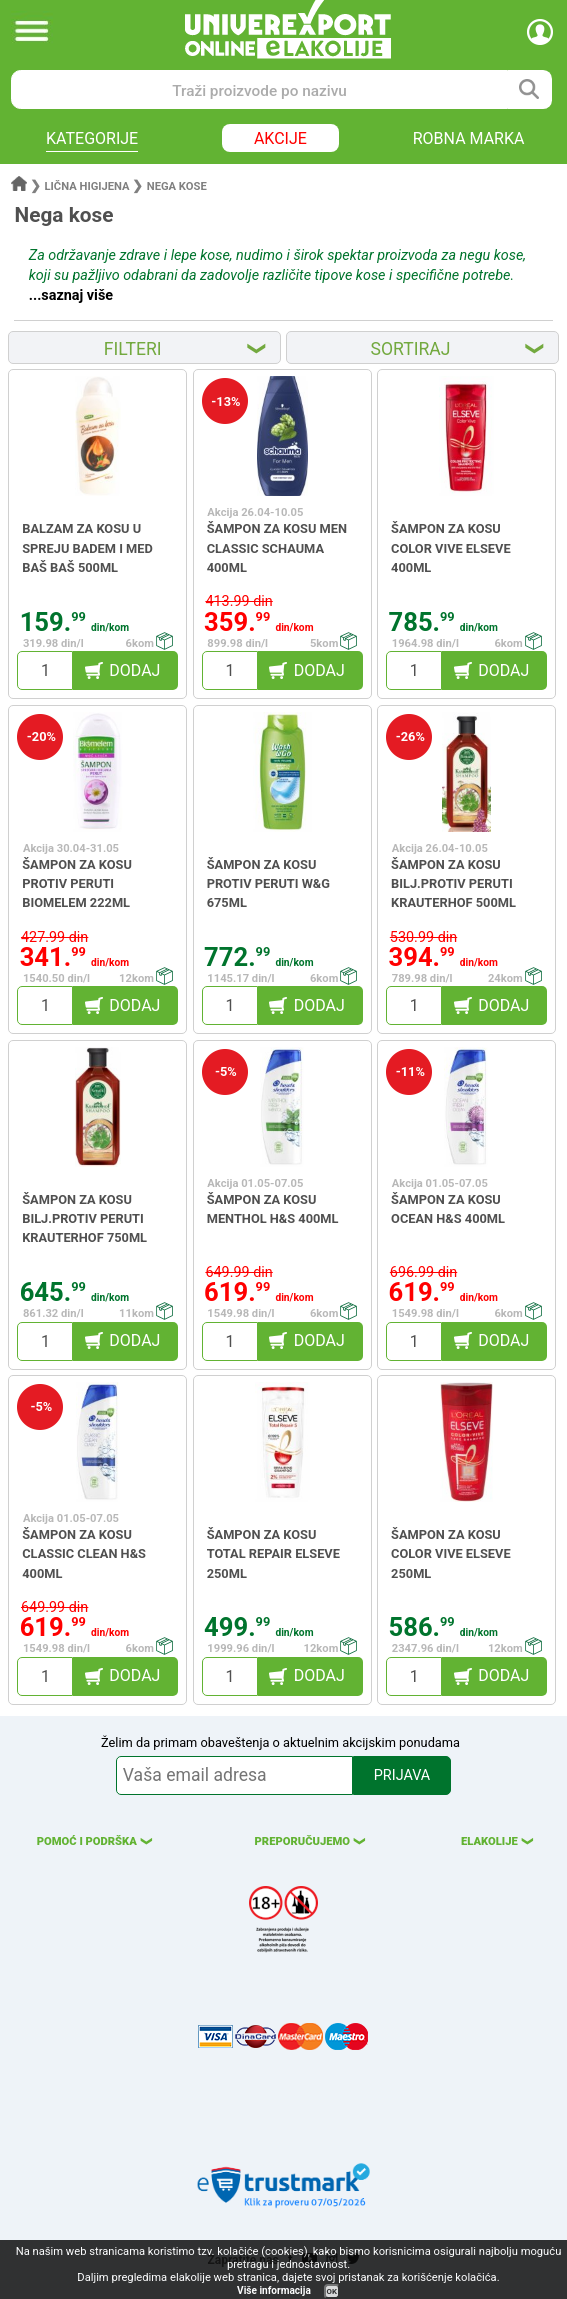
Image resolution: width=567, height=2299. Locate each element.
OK (332, 2291)
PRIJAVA (402, 1775)
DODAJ (134, 670)
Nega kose (177, 186)
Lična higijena (89, 186)
